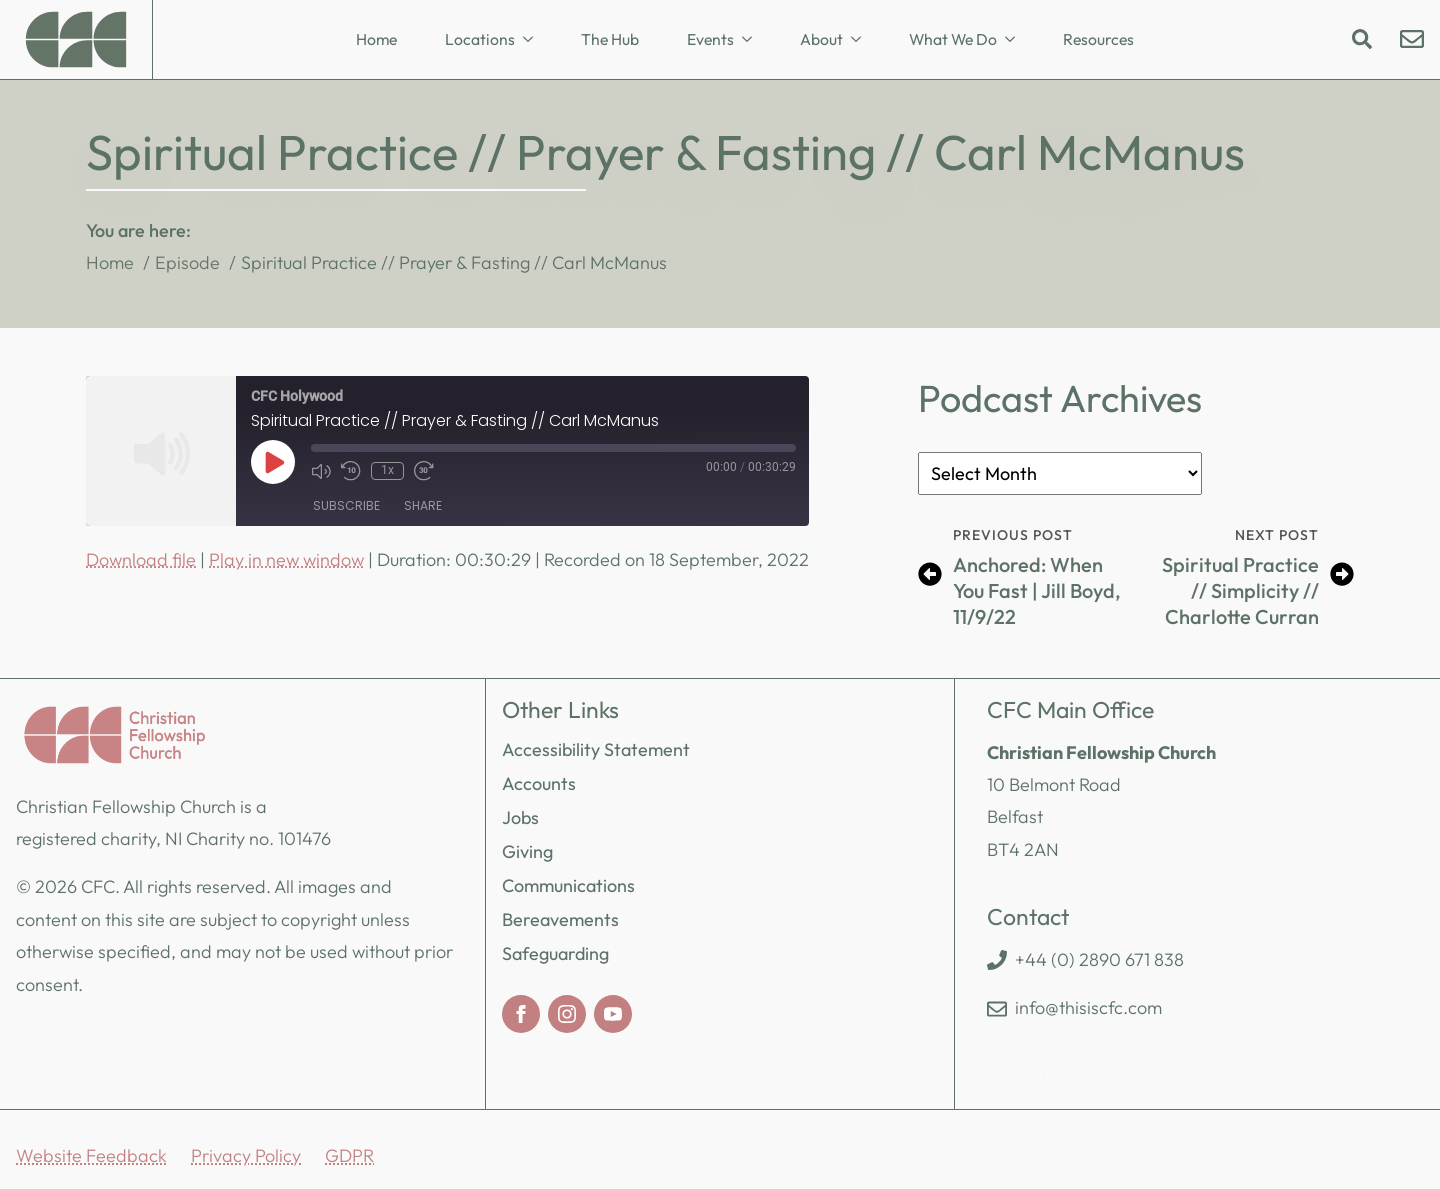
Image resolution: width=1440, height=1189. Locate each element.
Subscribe (346, 505)
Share (423, 505)
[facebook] (521, 1014)
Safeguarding (555, 953)
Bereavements (560, 919)
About (821, 39)
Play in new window (286, 559)
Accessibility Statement (596, 749)
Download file (141, 559)
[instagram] (567, 1014)
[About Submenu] (862, 40)
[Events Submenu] (753, 40)
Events (710, 39)
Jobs (520, 817)
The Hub (610, 39)
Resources (1098, 39)
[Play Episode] (273, 462)
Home (376, 39)
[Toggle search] (1362, 39)
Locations (480, 39)
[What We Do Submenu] (1016, 40)
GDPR (349, 1155)
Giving (527, 851)
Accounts (539, 783)
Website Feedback (91, 1155)
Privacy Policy (246, 1155)
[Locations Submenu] (534, 40)
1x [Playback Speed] (387, 470)
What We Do (953, 39)
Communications (568, 885)
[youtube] (613, 1014)
